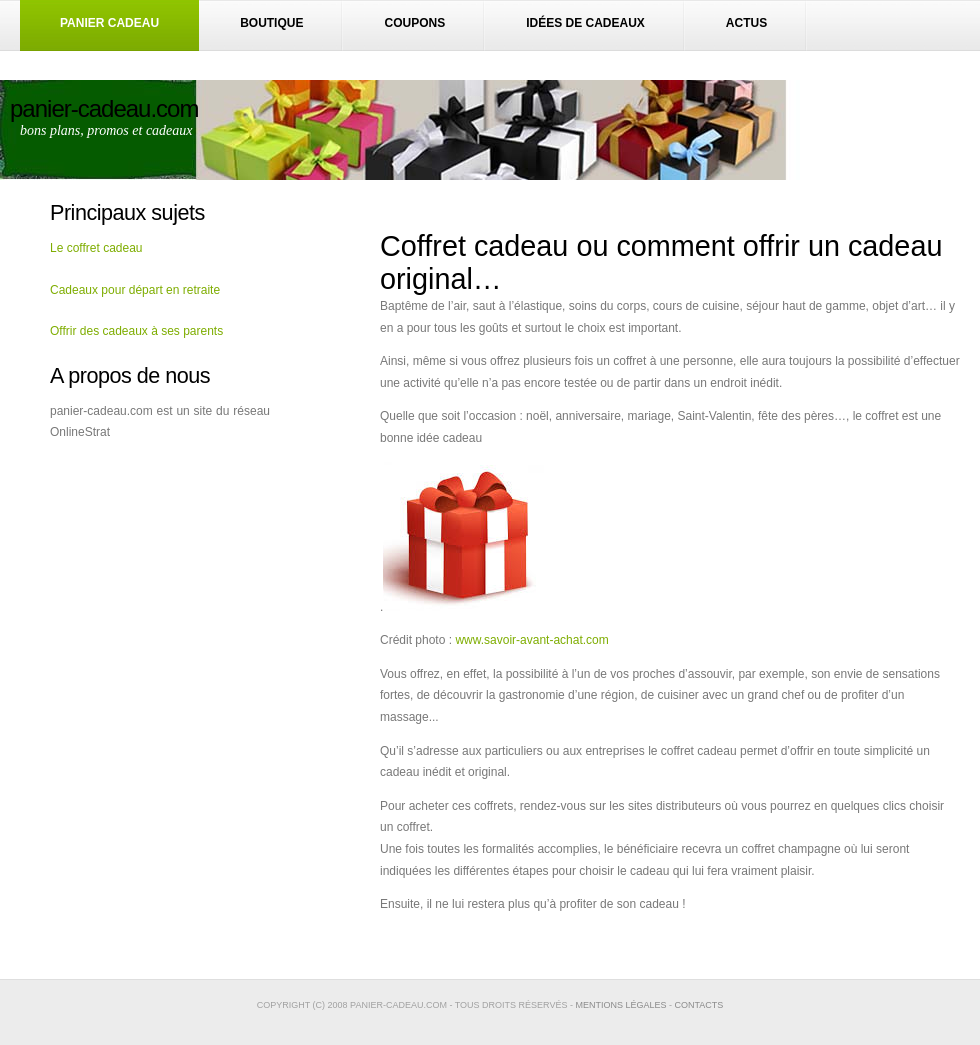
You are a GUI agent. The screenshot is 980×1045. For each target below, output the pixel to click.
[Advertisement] (160, 564)
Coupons (414, 23)
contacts (698, 1005)
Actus (746, 23)
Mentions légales (620, 1005)
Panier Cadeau (109, 23)
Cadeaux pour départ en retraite (135, 290)
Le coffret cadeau (96, 248)
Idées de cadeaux (585, 23)
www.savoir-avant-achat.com (531, 640)
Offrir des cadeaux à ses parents (136, 331)
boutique (271, 23)
